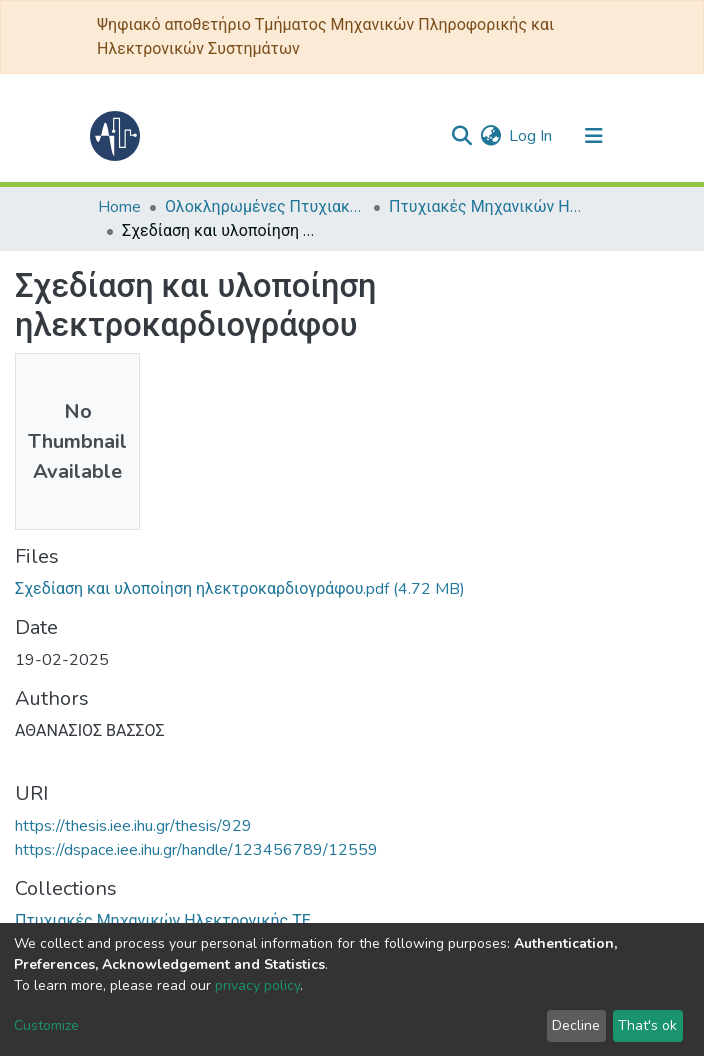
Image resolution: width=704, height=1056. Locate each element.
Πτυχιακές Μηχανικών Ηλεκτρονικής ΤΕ (489, 207)
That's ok (647, 1025)
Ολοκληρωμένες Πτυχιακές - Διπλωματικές (265, 207)
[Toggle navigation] (594, 136)
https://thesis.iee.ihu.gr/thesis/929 (133, 826)
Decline (576, 1025)
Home (119, 207)
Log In (531, 136)
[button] (490, 136)
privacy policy (257, 985)
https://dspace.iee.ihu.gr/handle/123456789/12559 (196, 850)
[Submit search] (461, 136)
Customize (46, 1025)
